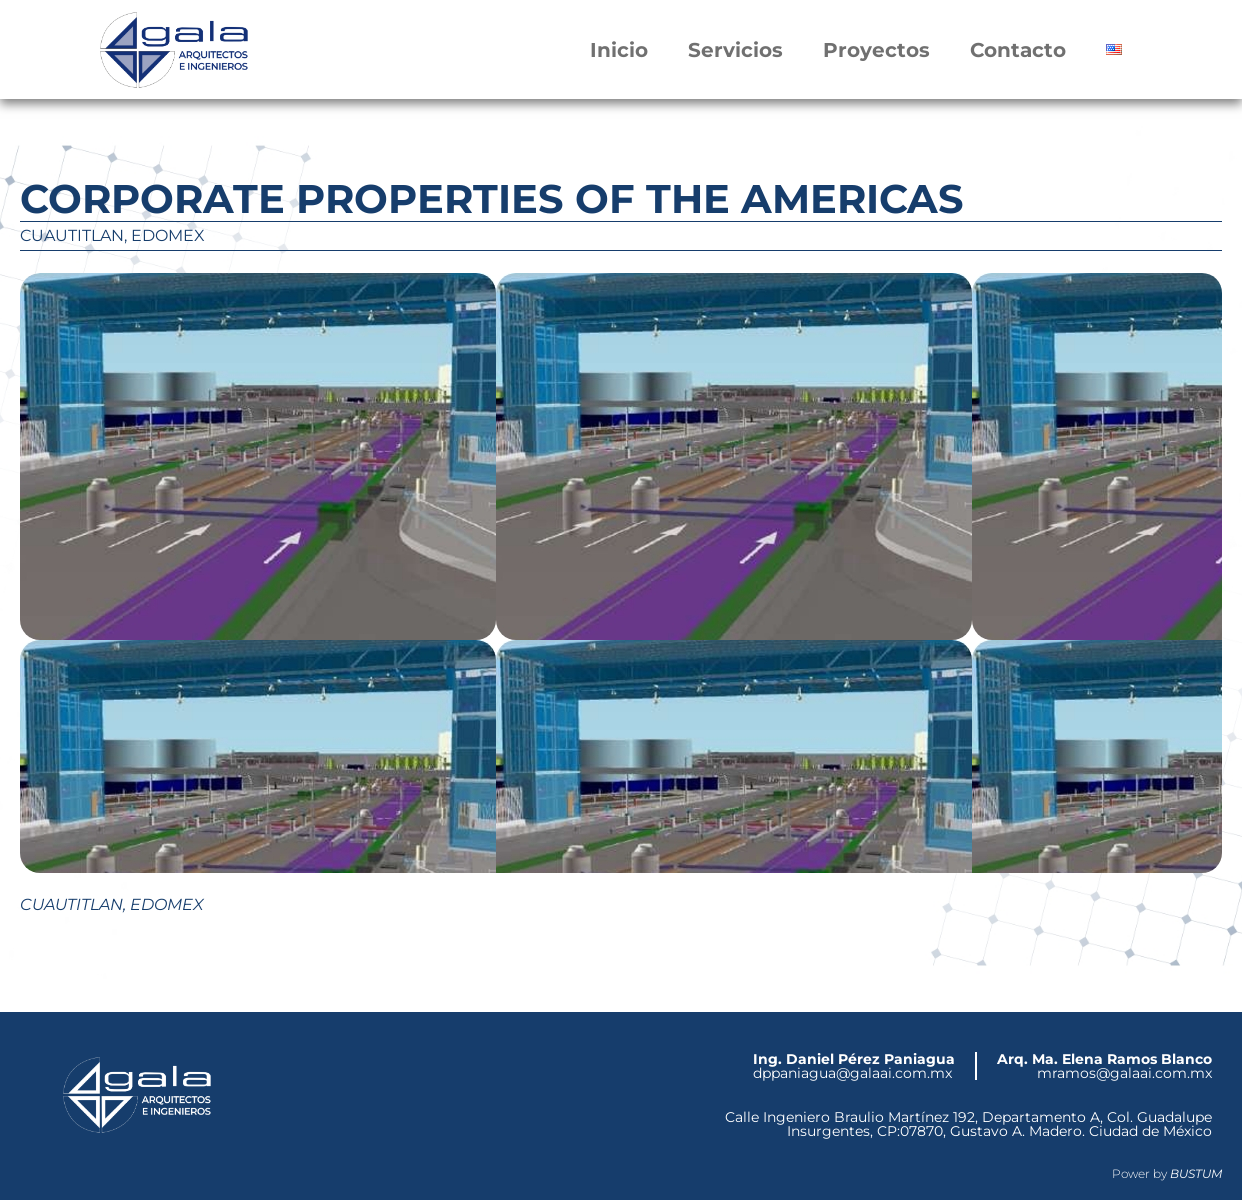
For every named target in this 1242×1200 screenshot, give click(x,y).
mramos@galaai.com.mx (1104, 1066)
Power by (1167, 1173)
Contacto (1018, 50)
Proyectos (876, 50)
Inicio (619, 50)
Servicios (735, 50)
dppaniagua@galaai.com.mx (854, 1066)
